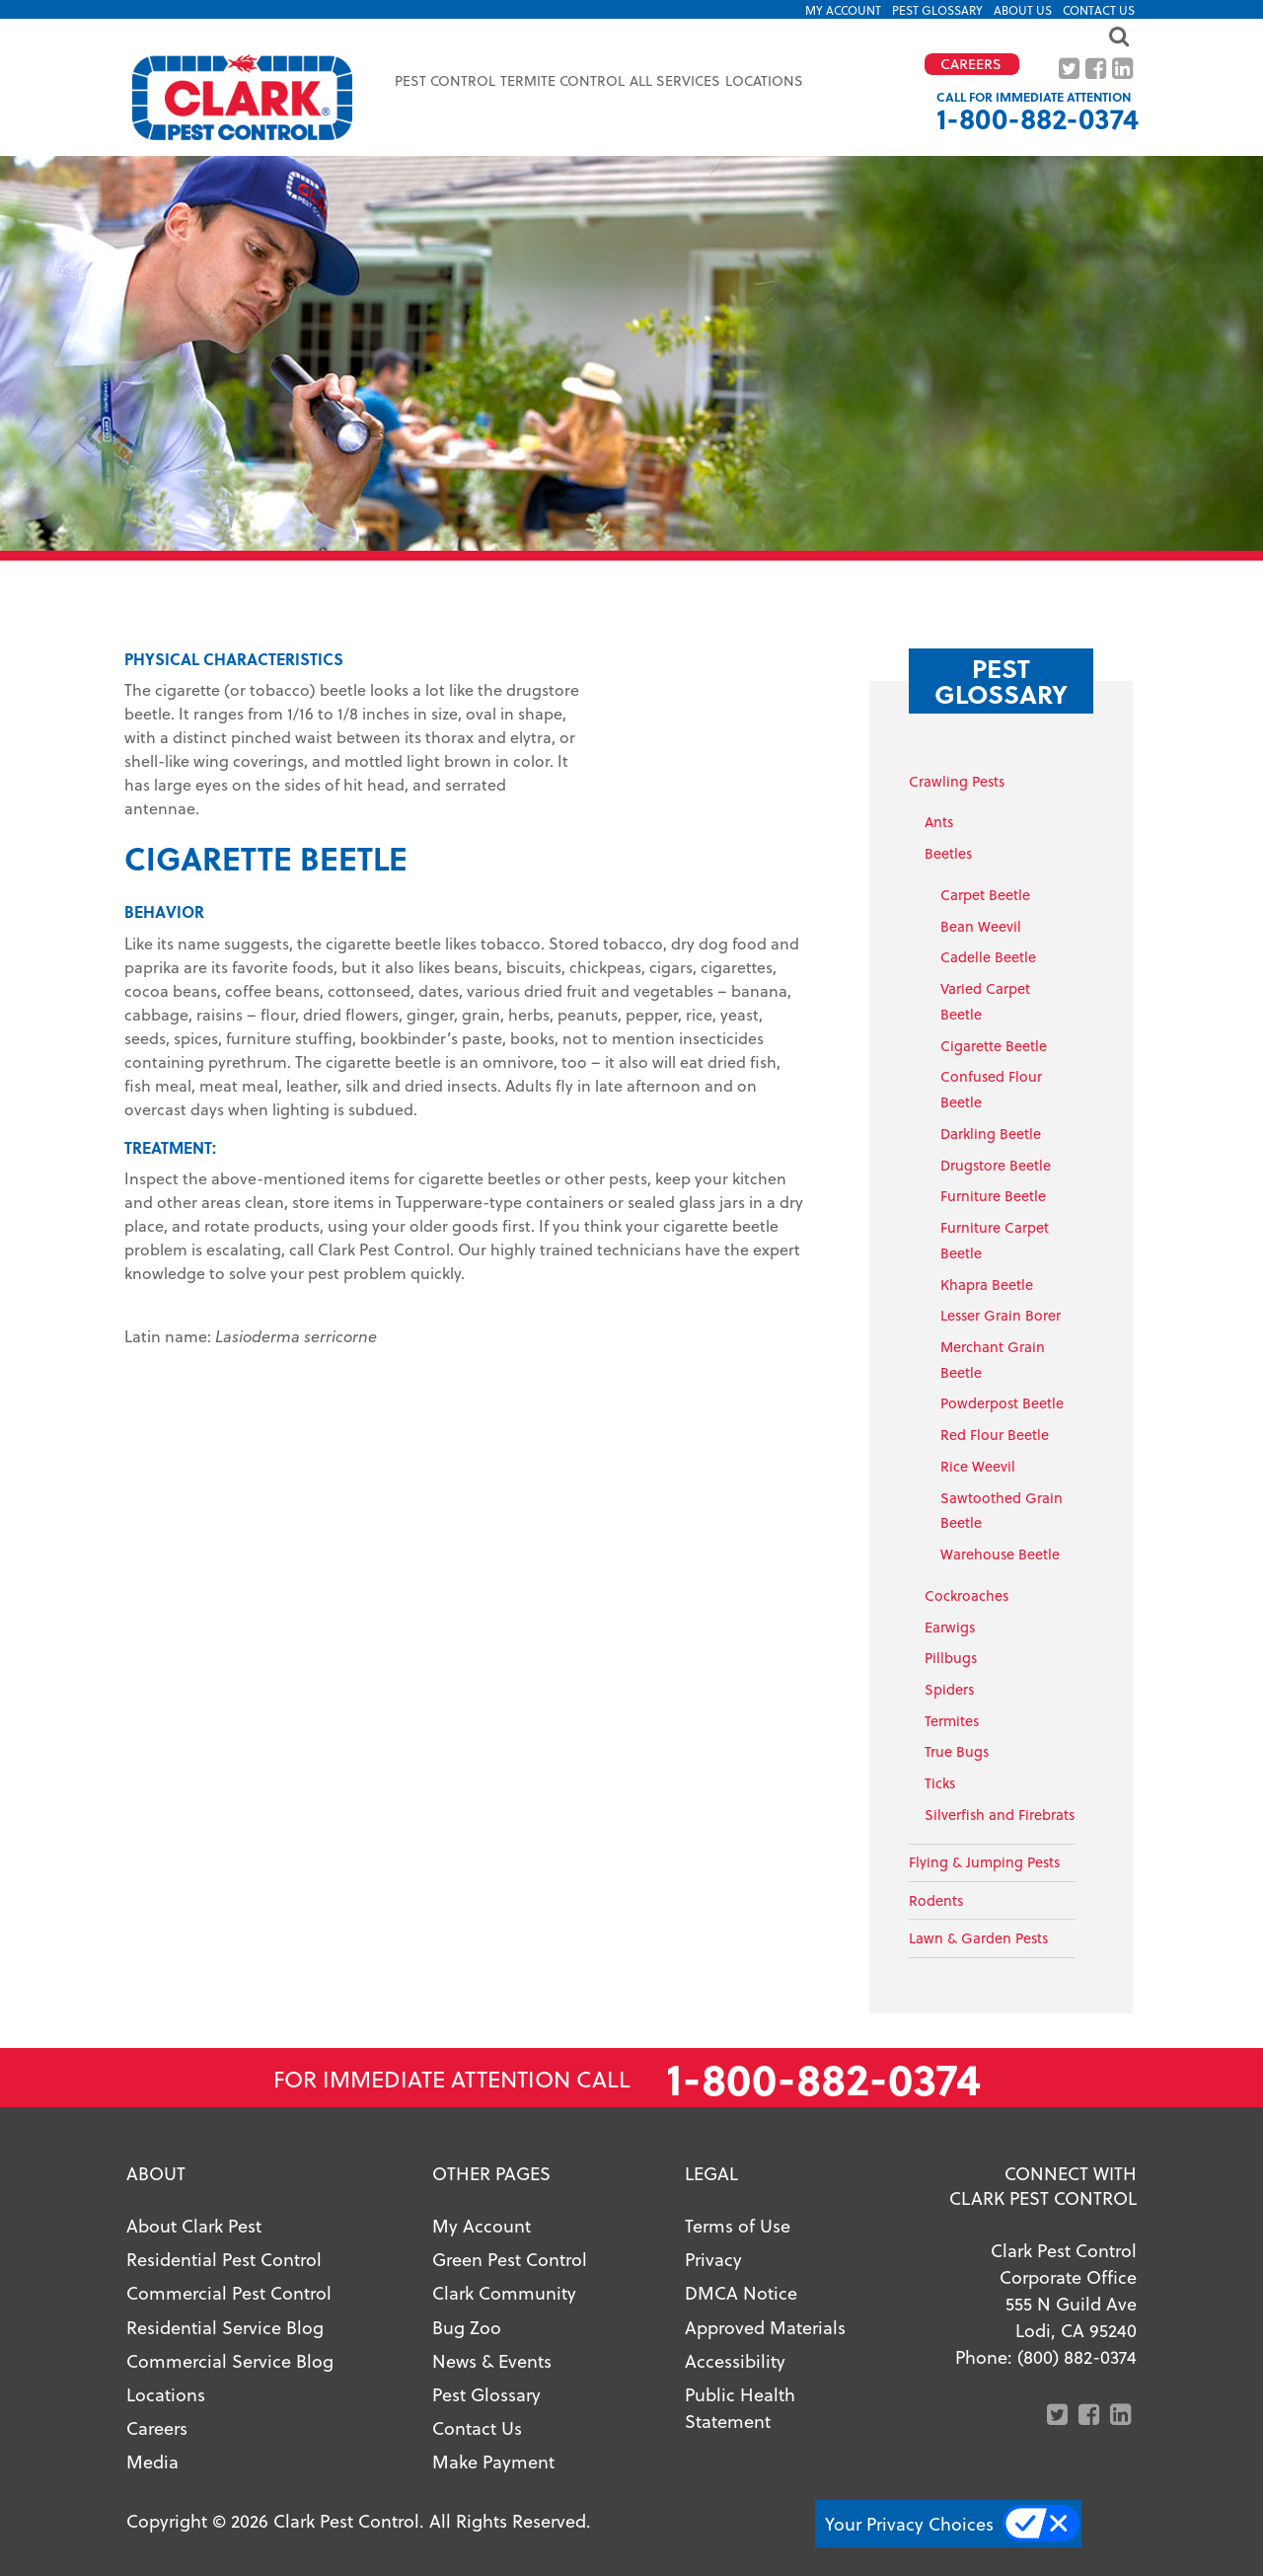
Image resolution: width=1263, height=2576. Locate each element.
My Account (843, 10)
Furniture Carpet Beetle (994, 1240)
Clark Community (504, 2292)
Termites (952, 1720)
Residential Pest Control (224, 2258)
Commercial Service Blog (230, 2360)
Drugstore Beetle (995, 1165)
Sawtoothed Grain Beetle (1001, 1510)
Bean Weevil (980, 926)
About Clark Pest (193, 2225)
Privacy (713, 2258)
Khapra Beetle (986, 1284)
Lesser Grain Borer (1000, 1315)
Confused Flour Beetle (991, 1089)
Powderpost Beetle (1002, 1403)
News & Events (492, 2360)
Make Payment (493, 2461)
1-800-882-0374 (1037, 118)
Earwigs (950, 1627)
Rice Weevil (977, 1466)
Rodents (936, 1900)
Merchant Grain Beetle (992, 1359)
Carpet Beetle (985, 894)
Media (152, 2461)
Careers (156, 2427)
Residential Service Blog (225, 2326)
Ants (939, 821)
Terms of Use (737, 2225)
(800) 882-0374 (1077, 2356)
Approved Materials (765, 2326)
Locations (764, 80)
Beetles (948, 853)
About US (1023, 10)
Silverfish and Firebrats (1000, 1814)
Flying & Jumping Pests (984, 1862)
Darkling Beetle (990, 1133)
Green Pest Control (509, 2258)
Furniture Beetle (993, 1195)
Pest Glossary (937, 10)
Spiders (949, 1689)
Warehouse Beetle (1000, 1554)
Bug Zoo (466, 2326)
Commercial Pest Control (229, 2292)
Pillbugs (951, 1657)
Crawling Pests (956, 781)
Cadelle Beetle (988, 957)
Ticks (940, 1783)
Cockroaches (966, 1595)
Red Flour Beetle (994, 1434)
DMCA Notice (741, 2292)
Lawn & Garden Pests (978, 1938)
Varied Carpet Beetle (985, 1001)
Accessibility (735, 2360)
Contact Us (1099, 10)
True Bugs (957, 1751)
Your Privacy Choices (909, 2523)
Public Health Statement (740, 2407)
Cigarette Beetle (993, 1045)
